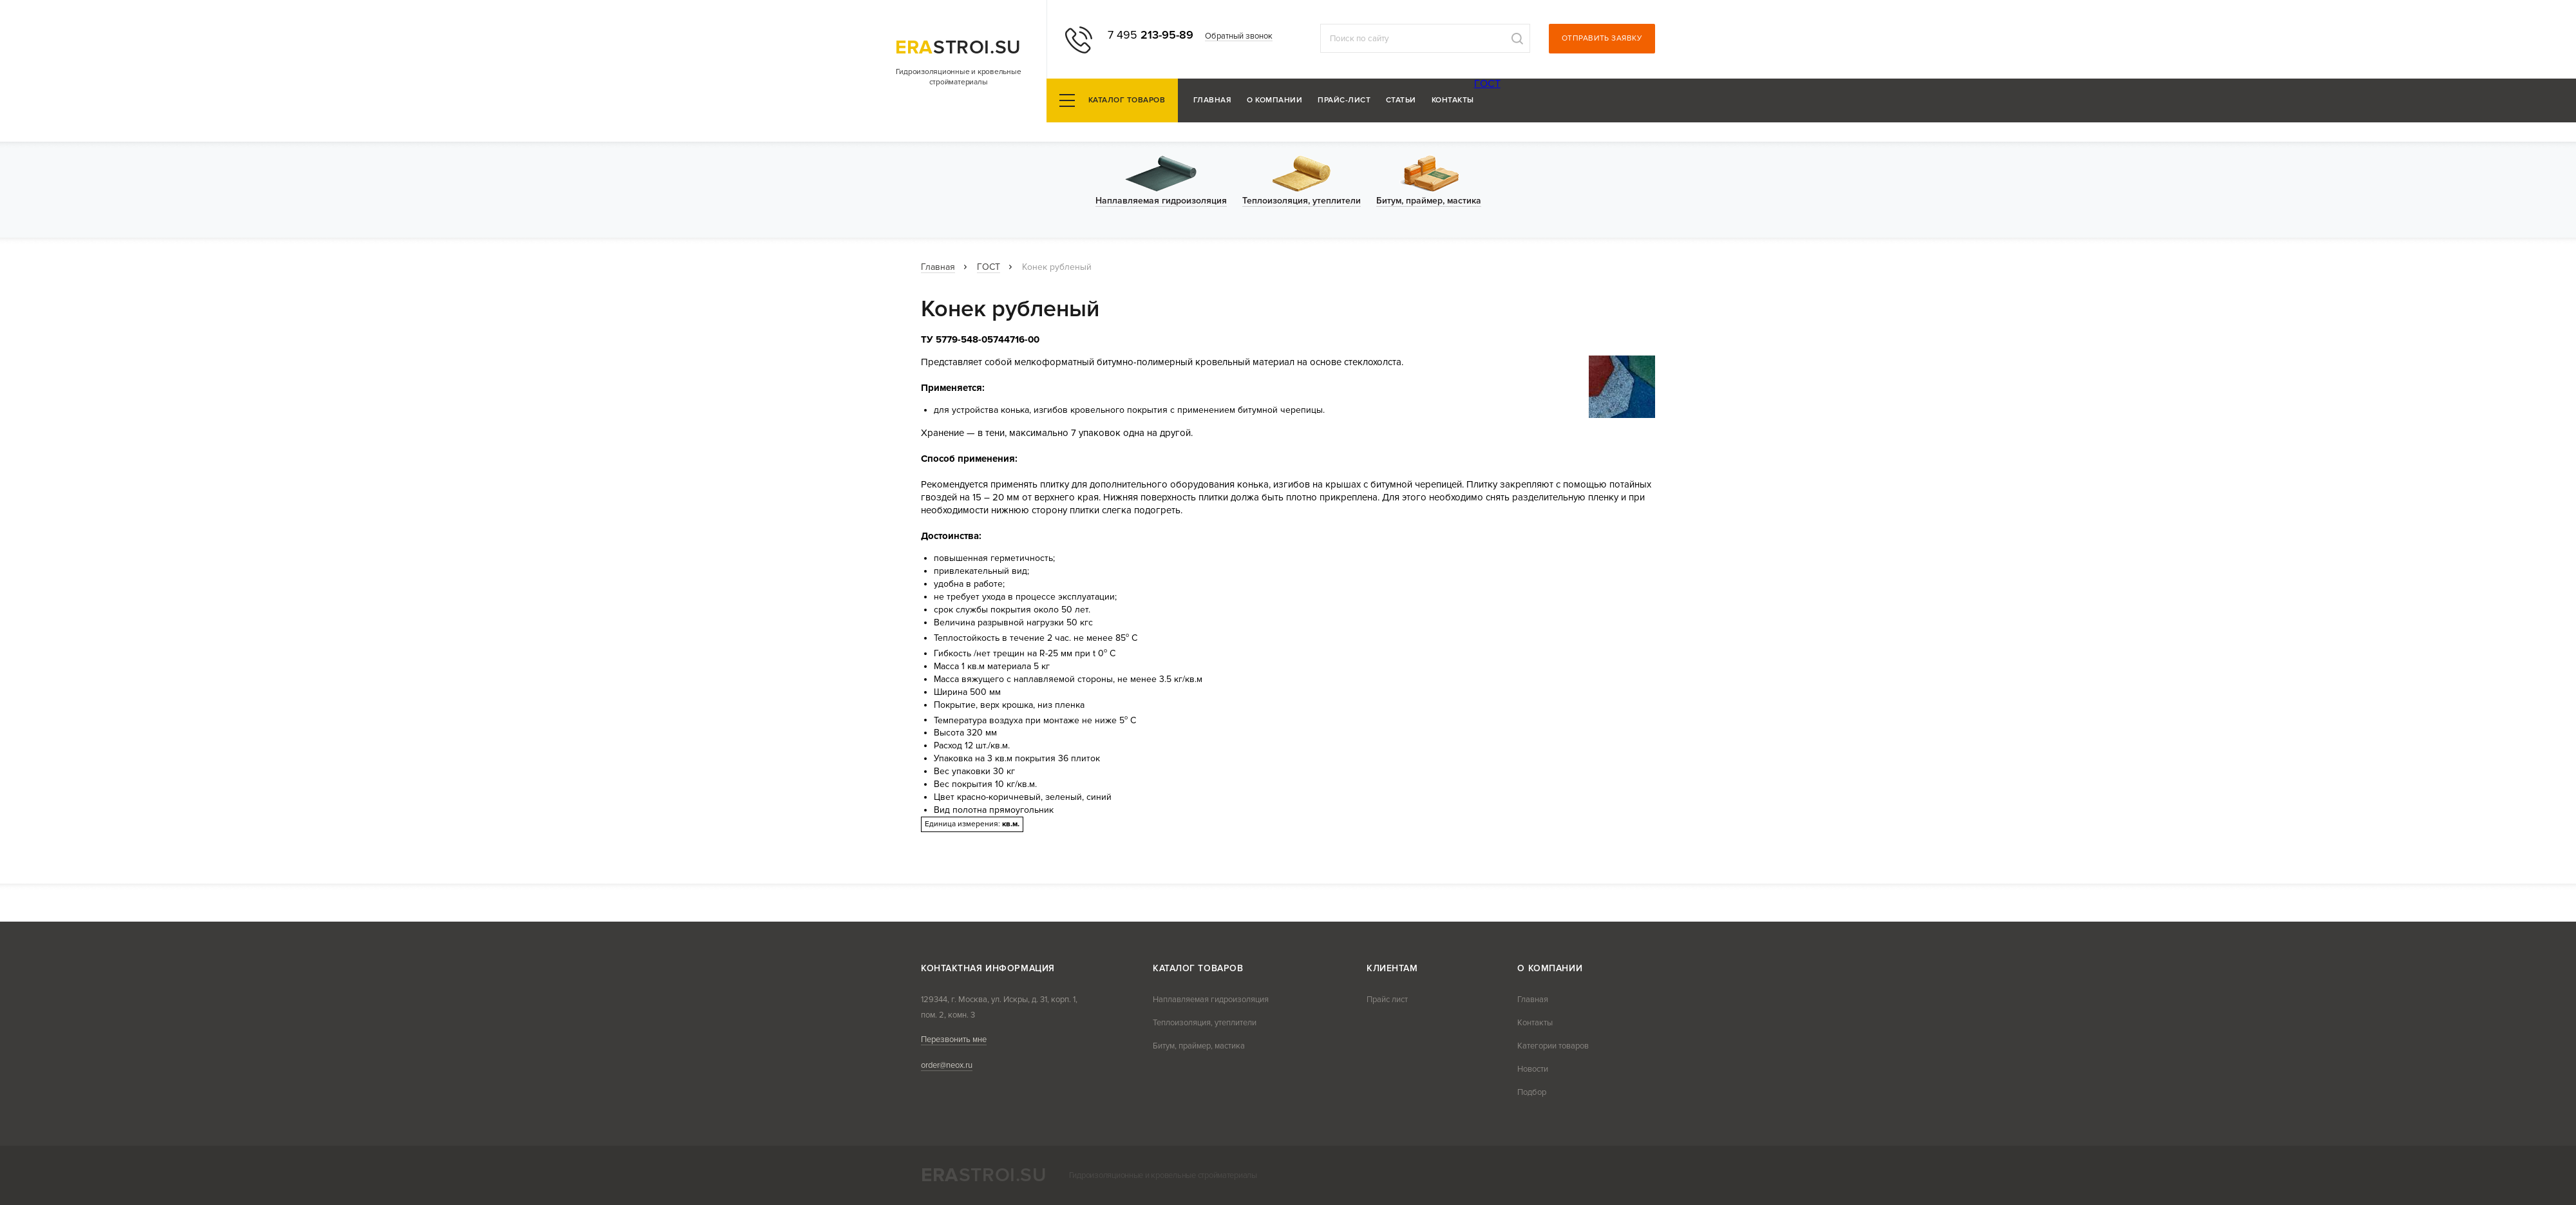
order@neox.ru (946, 1065)
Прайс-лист (1344, 101)
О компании (1274, 101)
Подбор (1531, 1092)
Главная (1212, 101)
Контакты (1453, 101)
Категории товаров (1553, 1046)
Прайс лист (1387, 999)
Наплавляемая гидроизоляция (1211, 999)
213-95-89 (1150, 35)
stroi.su (958, 47)
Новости (1532, 1069)
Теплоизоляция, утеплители (1204, 1023)
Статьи (1401, 101)
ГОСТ (1487, 83)
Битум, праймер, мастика (1199, 1046)
